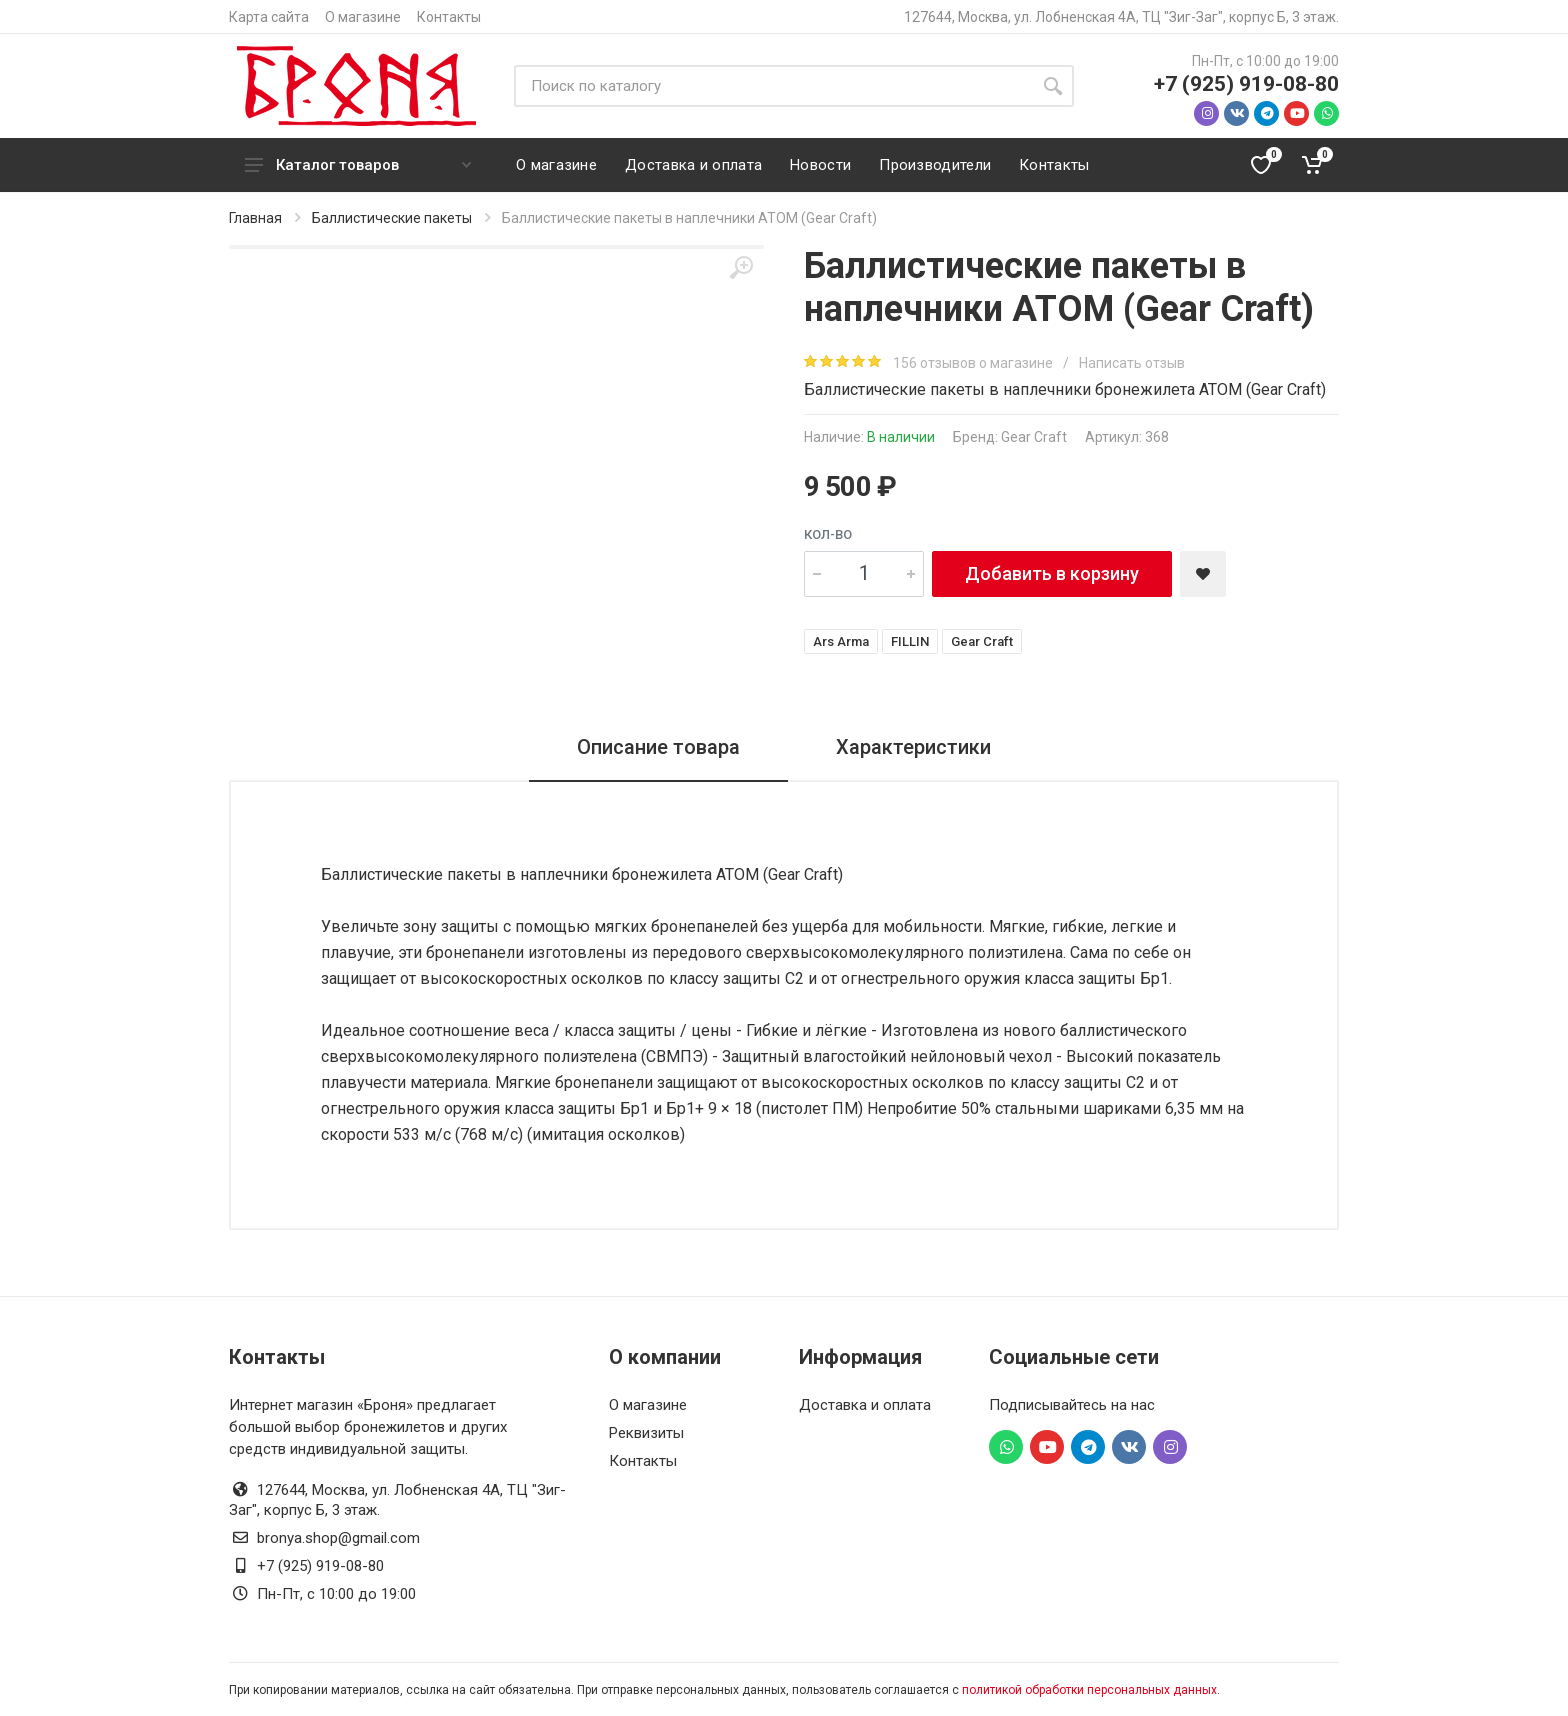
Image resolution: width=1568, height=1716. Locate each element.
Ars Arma (841, 641)
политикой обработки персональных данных (1089, 1690)
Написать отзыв (1132, 363)
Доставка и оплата (865, 1405)
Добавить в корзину (1052, 573)
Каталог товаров (358, 165)
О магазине (363, 17)
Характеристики (913, 747)
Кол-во (828, 534)
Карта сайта (269, 17)
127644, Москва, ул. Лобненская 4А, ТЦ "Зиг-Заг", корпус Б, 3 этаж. (1121, 17)
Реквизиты (646, 1433)
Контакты (449, 17)
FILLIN (910, 641)
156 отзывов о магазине (974, 363)
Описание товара (658, 747)
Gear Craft (1034, 437)
